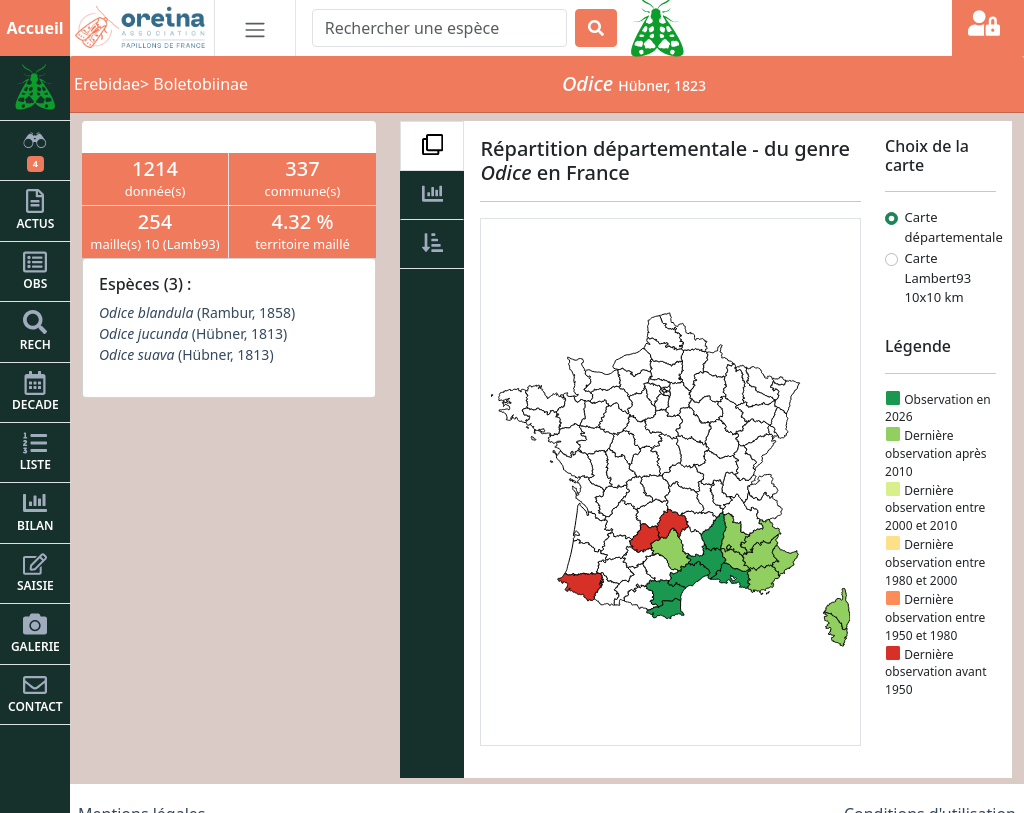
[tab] (432, 146)
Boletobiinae (200, 84)
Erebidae (107, 84)
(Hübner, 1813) (193, 333)
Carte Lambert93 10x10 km (938, 277)
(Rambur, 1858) (197, 312)
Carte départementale (954, 227)
